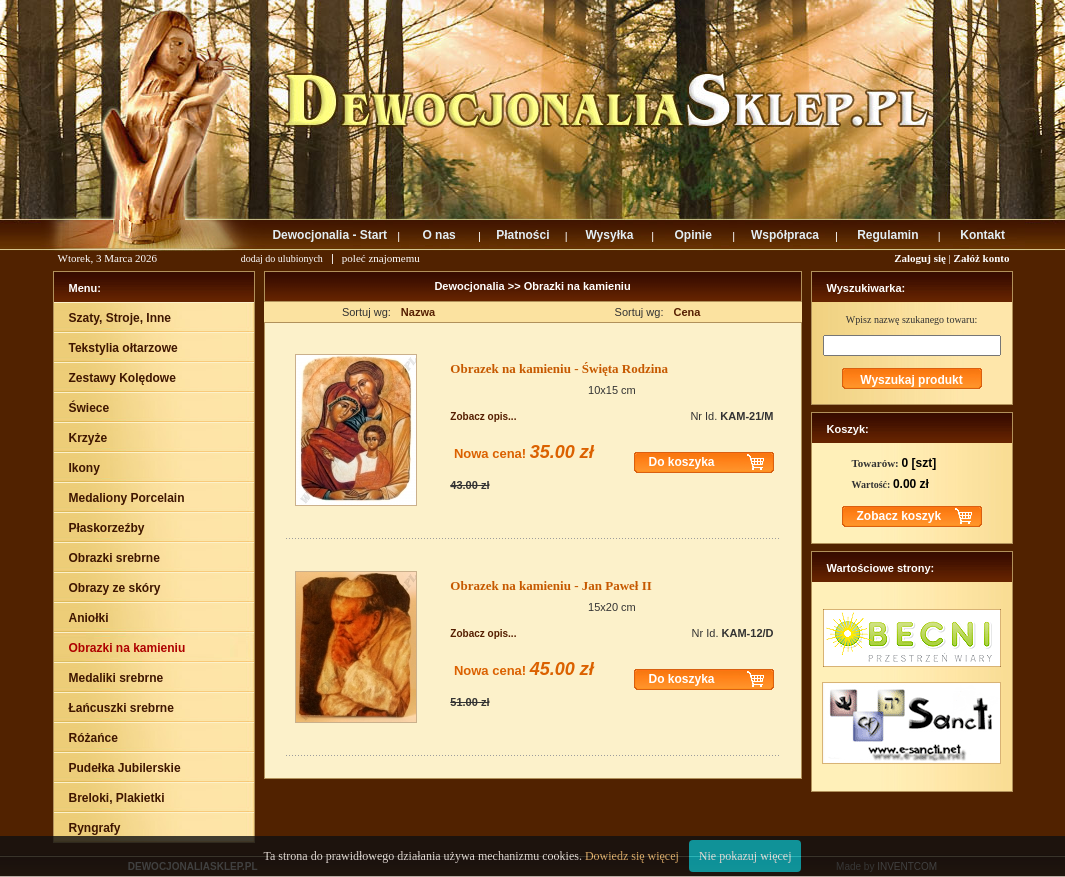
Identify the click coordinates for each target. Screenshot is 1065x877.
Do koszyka (682, 462)
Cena (687, 312)
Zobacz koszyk (899, 516)
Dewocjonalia (470, 286)
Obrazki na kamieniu (577, 286)
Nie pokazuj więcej (745, 856)
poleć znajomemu (381, 258)
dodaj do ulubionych (282, 258)
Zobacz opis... (483, 416)
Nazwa (418, 312)
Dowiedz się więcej (632, 856)
